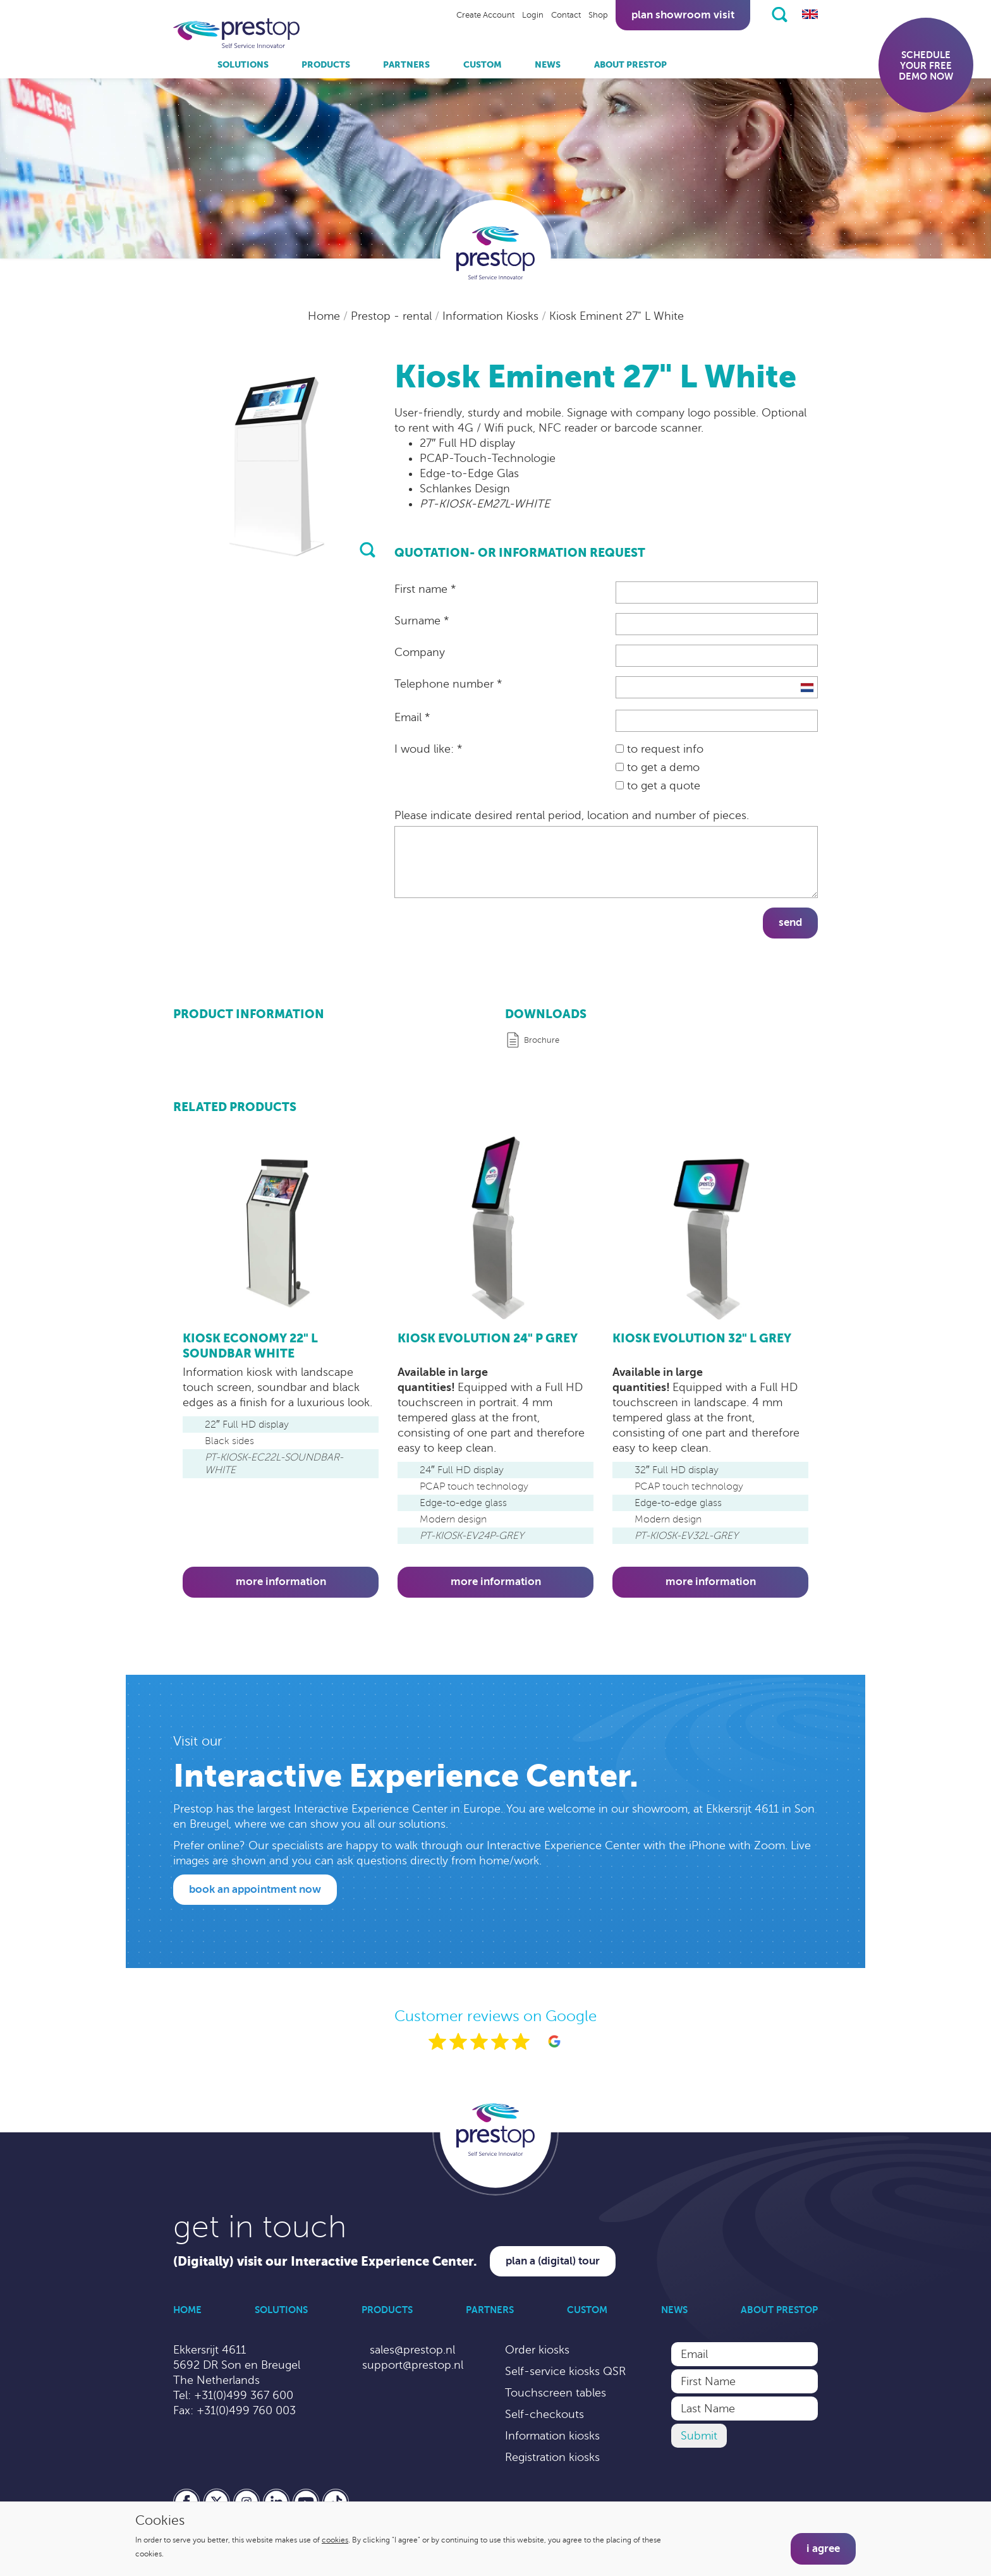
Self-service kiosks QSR (565, 2371)
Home (325, 316)
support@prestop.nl (412, 2365)
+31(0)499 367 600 (243, 2395)
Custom (482, 64)
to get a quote (658, 785)
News (548, 64)
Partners (406, 64)
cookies (335, 2540)
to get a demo (658, 767)
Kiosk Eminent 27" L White (616, 316)
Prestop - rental (393, 316)
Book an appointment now (255, 1889)
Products (325, 64)
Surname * (421, 620)
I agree (823, 2549)
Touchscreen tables (555, 2392)
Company (419, 652)
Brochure (541, 1040)
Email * (412, 717)
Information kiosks (552, 2435)
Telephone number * (448, 683)
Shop (598, 15)
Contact (566, 15)
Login (533, 15)
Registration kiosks (552, 2457)
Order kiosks (537, 2349)
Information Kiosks (492, 316)
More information (281, 1582)
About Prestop (630, 64)
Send (790, 922)
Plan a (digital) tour (553, 2261)
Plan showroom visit (682, 15)
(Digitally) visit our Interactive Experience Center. (325, 2261)
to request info (659, 749)
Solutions (243, 64)
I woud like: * (428, 749)
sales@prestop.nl (412, 2349)
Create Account (485, 15)
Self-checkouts (544, 2414)
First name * (425, 589)
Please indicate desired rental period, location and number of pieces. (571, 815)
